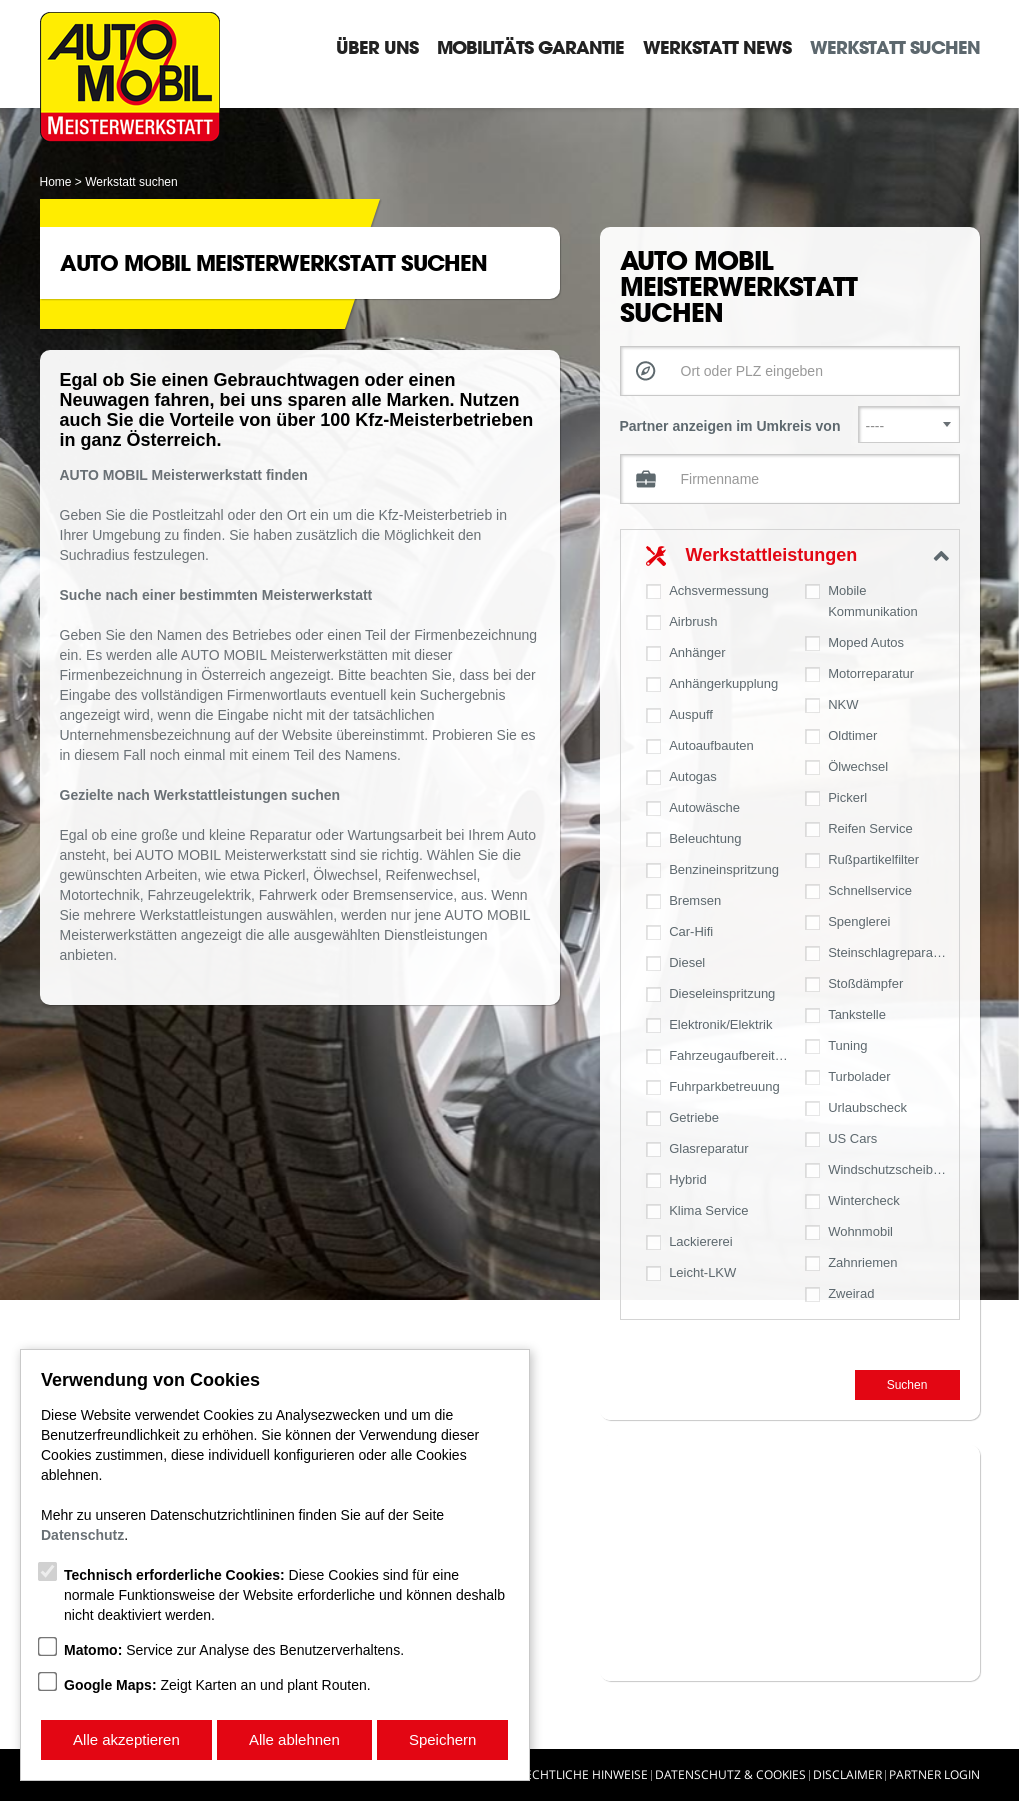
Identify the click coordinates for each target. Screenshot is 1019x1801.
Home (56, 182)
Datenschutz (82, 1535)
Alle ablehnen (294, 1739)
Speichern (443, 1739)
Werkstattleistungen (772, 555)
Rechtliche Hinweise (583, 1774)
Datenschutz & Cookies (730, 1774)
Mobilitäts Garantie (530, 47)
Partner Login (934, 1774)
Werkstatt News (717, 47)
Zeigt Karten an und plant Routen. (217, 1685)
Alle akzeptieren (126, 1739)
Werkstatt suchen (895, 47)
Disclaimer (847, 1774)
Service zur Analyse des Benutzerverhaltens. (234, 1650)
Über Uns (377, 47)
